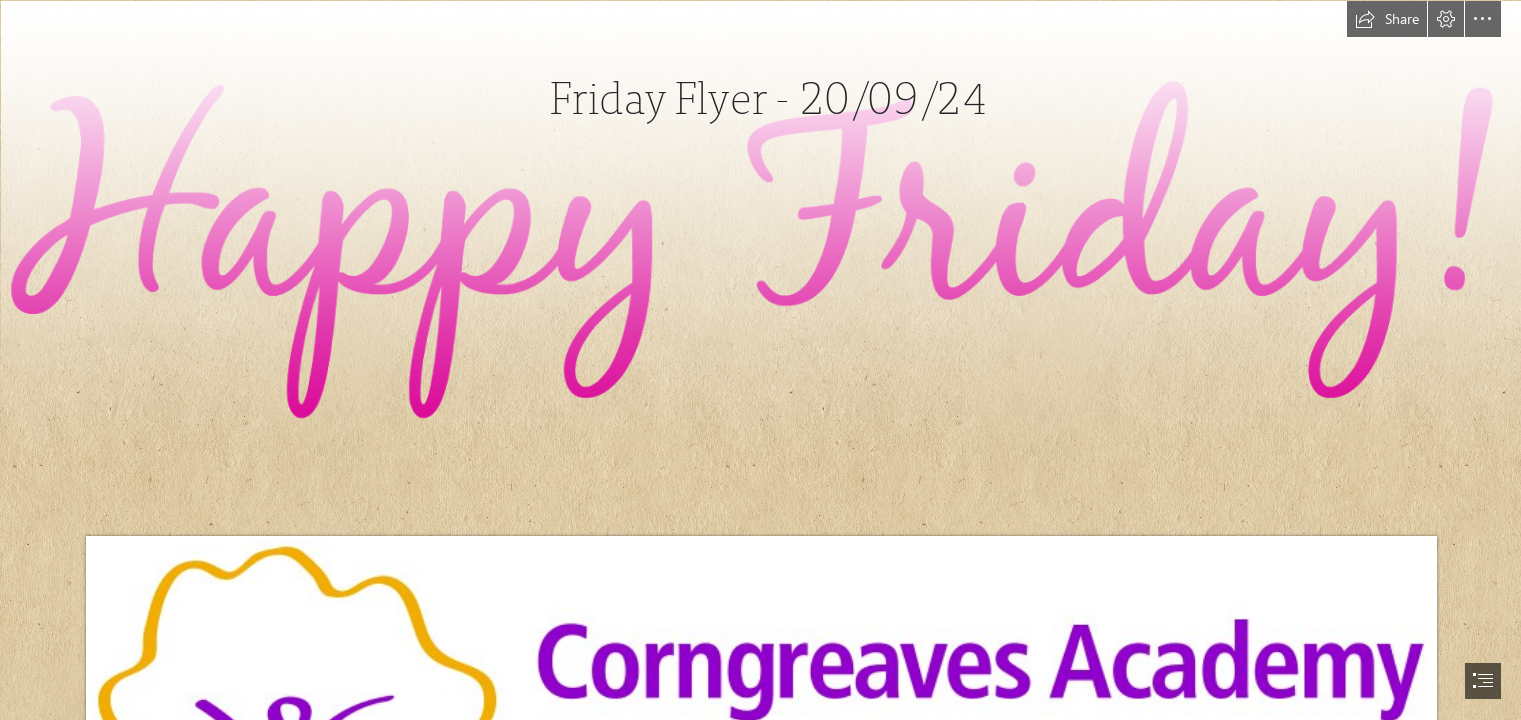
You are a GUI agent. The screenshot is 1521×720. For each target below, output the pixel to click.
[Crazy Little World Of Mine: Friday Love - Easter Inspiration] (760, 225)
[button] (1387, 19)
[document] (760, 360)
